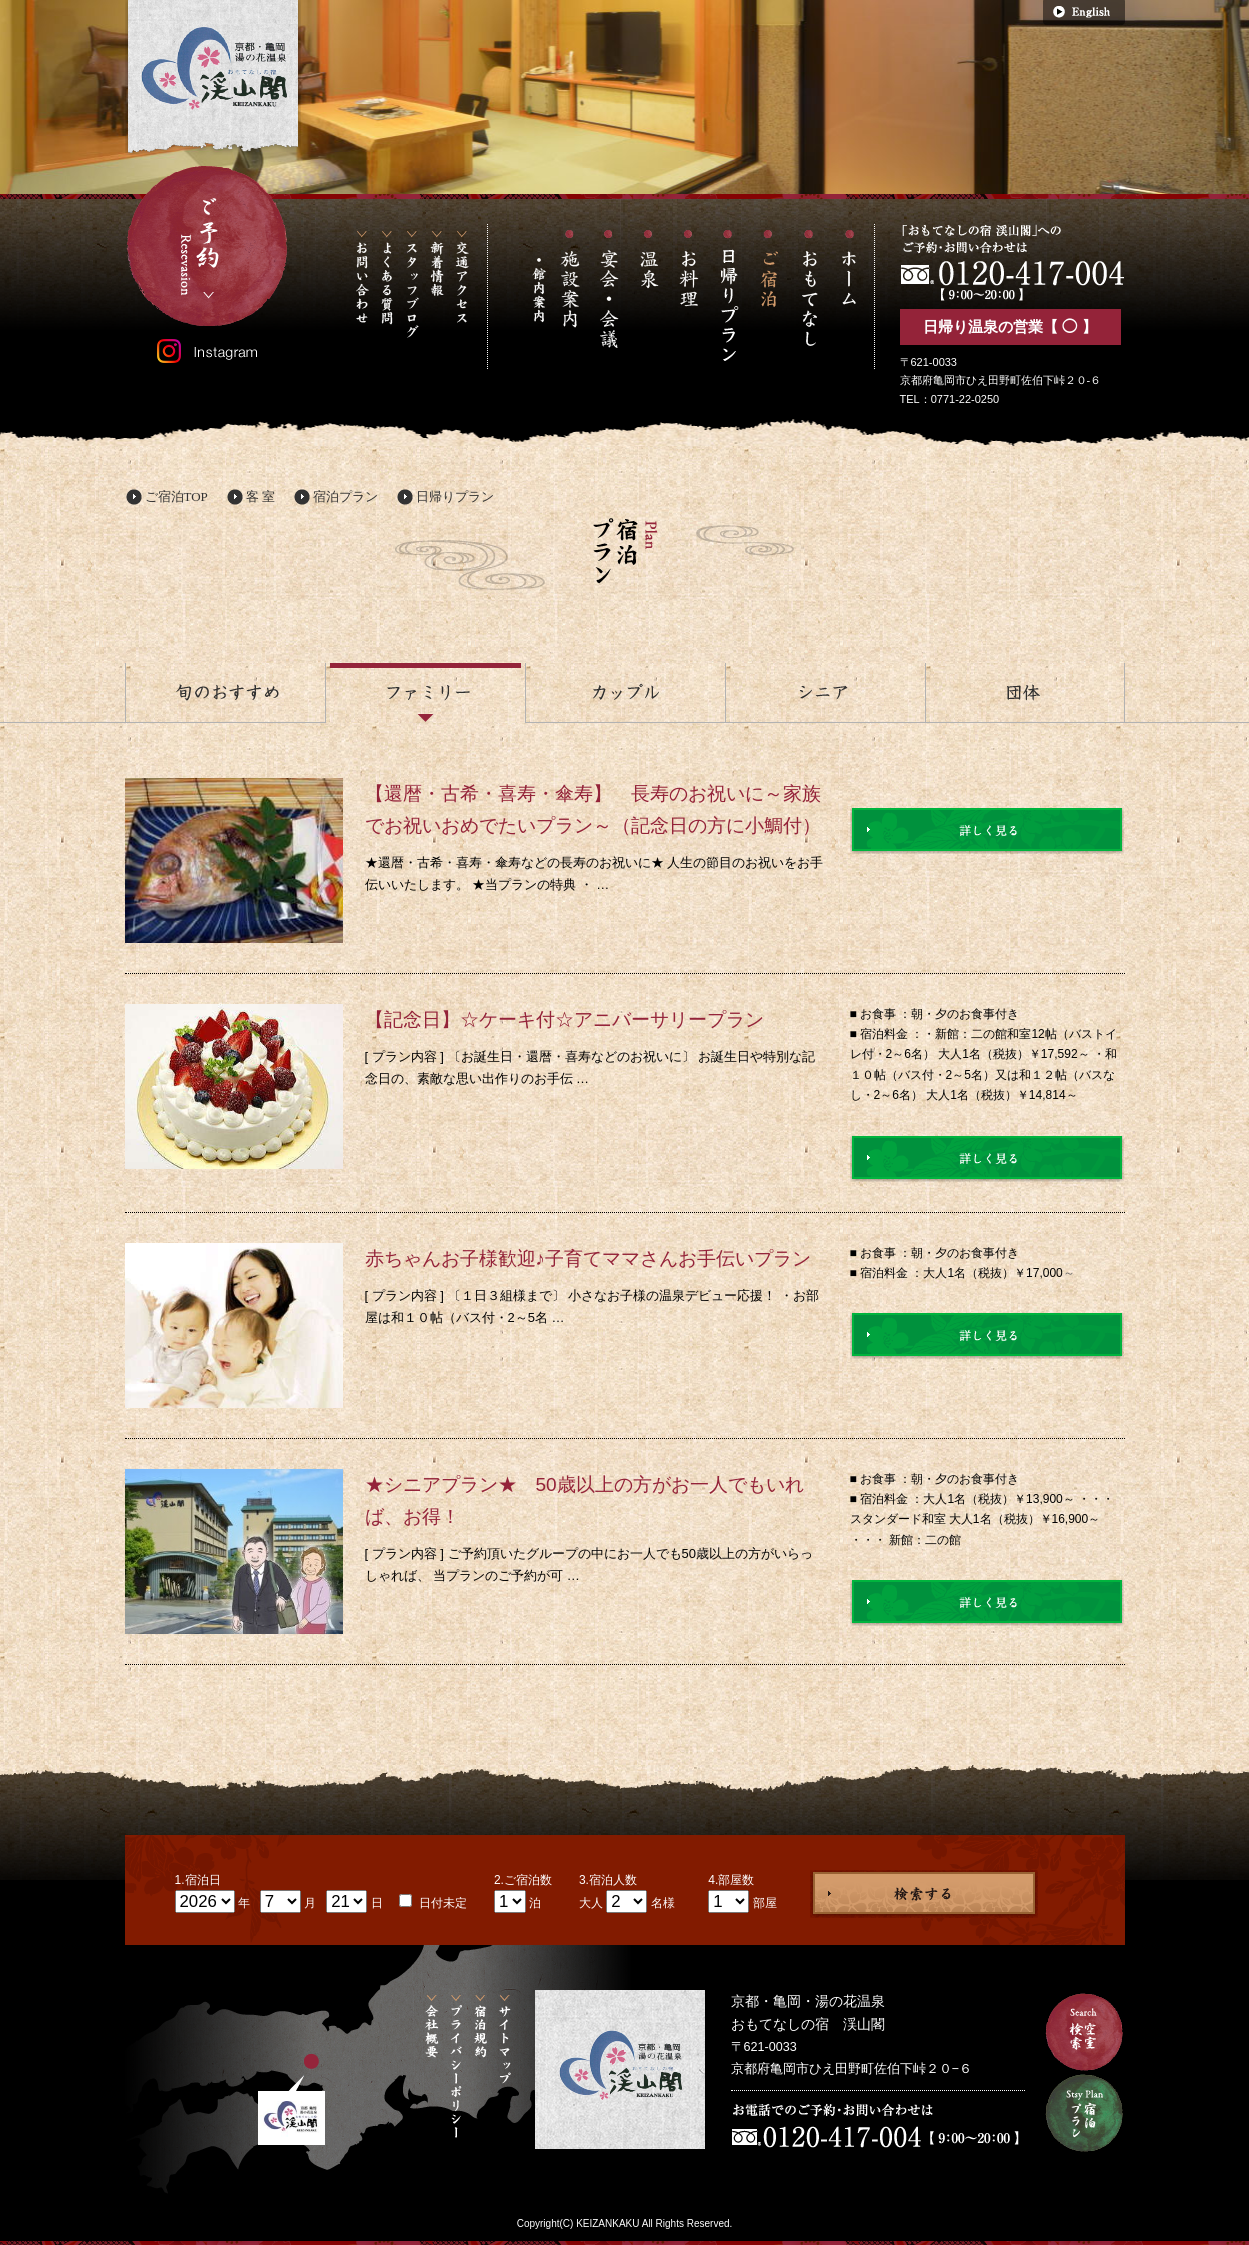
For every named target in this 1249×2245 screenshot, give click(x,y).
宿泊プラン (345, 496)
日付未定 (441, 1903)
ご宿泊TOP (176, 496)
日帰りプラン (455, 496)
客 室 (260, 496)
